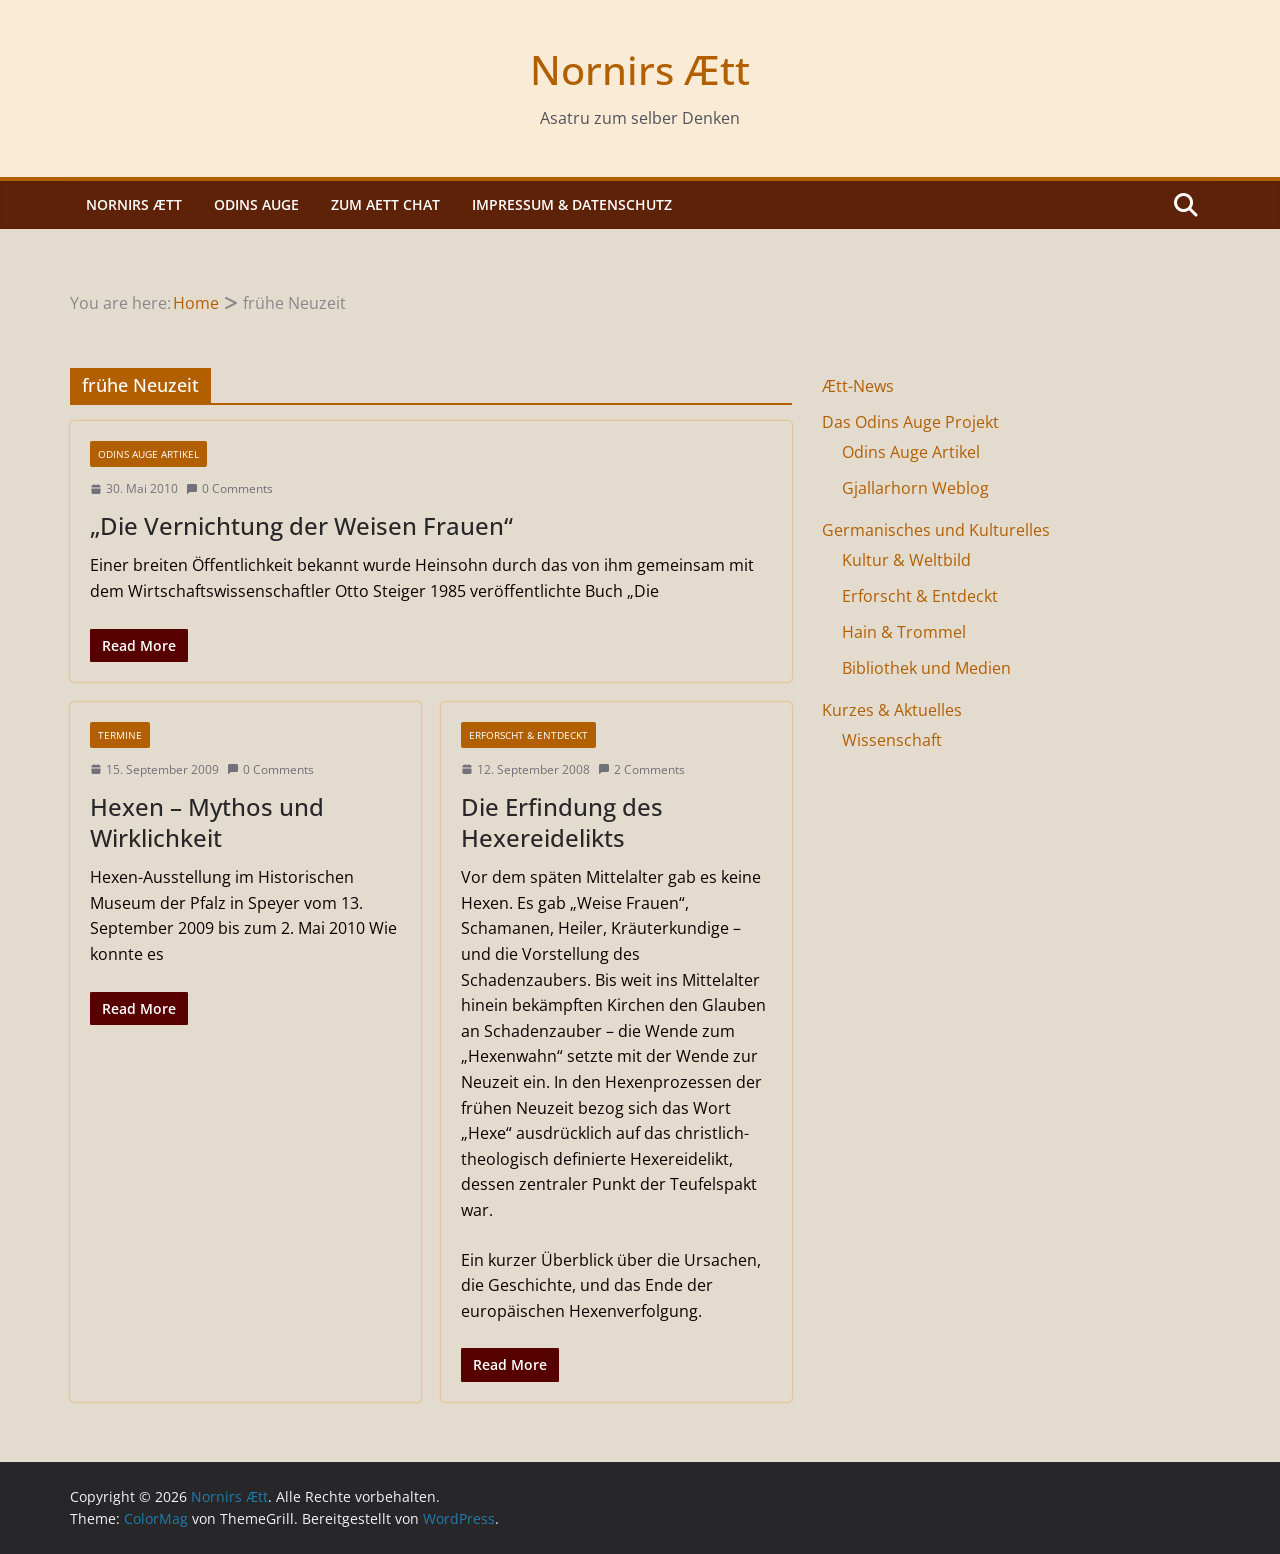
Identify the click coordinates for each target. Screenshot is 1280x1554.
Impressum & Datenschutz (572, 204)
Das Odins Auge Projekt (910, 422)
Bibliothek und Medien (926, 668)
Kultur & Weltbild (906, 560)
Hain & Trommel (904, 632)
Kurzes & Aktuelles (892, 710)
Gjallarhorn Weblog (915, 488)
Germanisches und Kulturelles (936, 530)
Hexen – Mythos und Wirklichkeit (207, 822)
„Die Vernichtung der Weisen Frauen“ (301, 525)
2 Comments (641, 769)
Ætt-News (858, 386)
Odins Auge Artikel (148, 454)
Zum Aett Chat (385, 204)
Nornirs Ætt (640, 69)
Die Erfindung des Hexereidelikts (562, 822)
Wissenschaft (892, 740)
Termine (120, 735)
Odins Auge (256, 204)
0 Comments (229, 488)
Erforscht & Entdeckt (528, 735)
